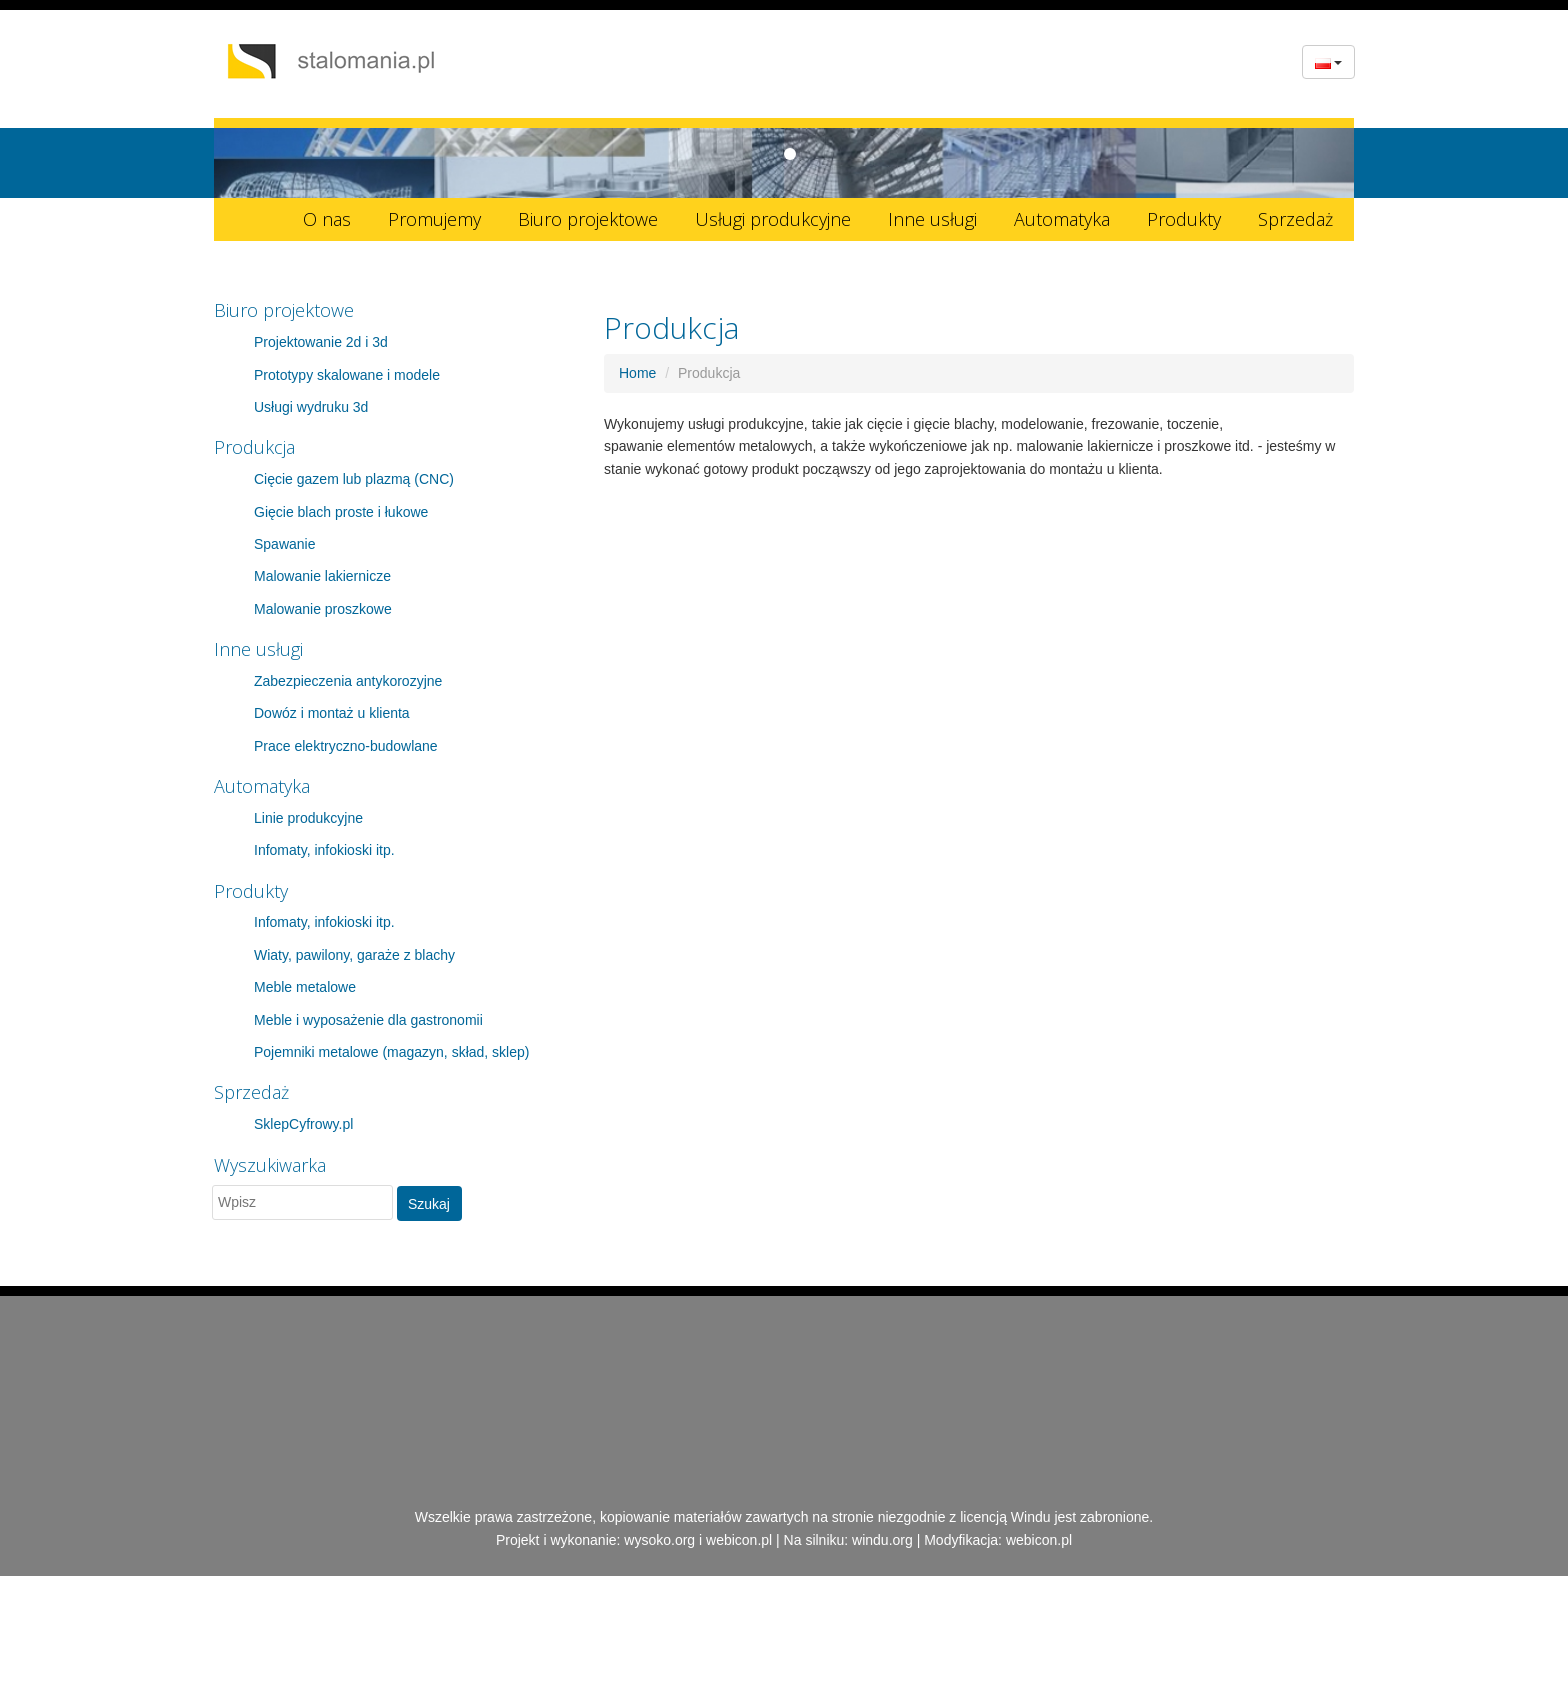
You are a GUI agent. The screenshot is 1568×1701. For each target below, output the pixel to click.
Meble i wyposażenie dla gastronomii (368, 1020)
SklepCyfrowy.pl (303, 1124)
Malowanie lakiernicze (322, 576)
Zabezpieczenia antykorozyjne (348, 681)
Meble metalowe (305, 987)
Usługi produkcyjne (773, 219)
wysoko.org (659, 1540)
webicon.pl (739, 1540)
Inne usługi (932, 219)
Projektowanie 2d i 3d (321, 342)
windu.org (882, 1540)
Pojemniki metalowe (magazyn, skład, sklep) (391, 1052)
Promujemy (434, 219)
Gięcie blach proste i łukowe (341, 512)
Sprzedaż (1295, 219)
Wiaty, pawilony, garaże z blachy (354, 955)
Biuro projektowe (588, 219)
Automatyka (1062, 219)
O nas (327, 219)
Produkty (1184, 219)
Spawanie (285, 544)
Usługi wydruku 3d (311, 407)
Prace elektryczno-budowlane (346, 746)
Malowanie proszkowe (323, 609)
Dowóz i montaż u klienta (332, 713)
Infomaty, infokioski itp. (324, 850)
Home (637, 373)
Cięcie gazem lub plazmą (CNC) (354, 479)
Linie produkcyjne (308, 818)
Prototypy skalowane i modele (347, 375)
